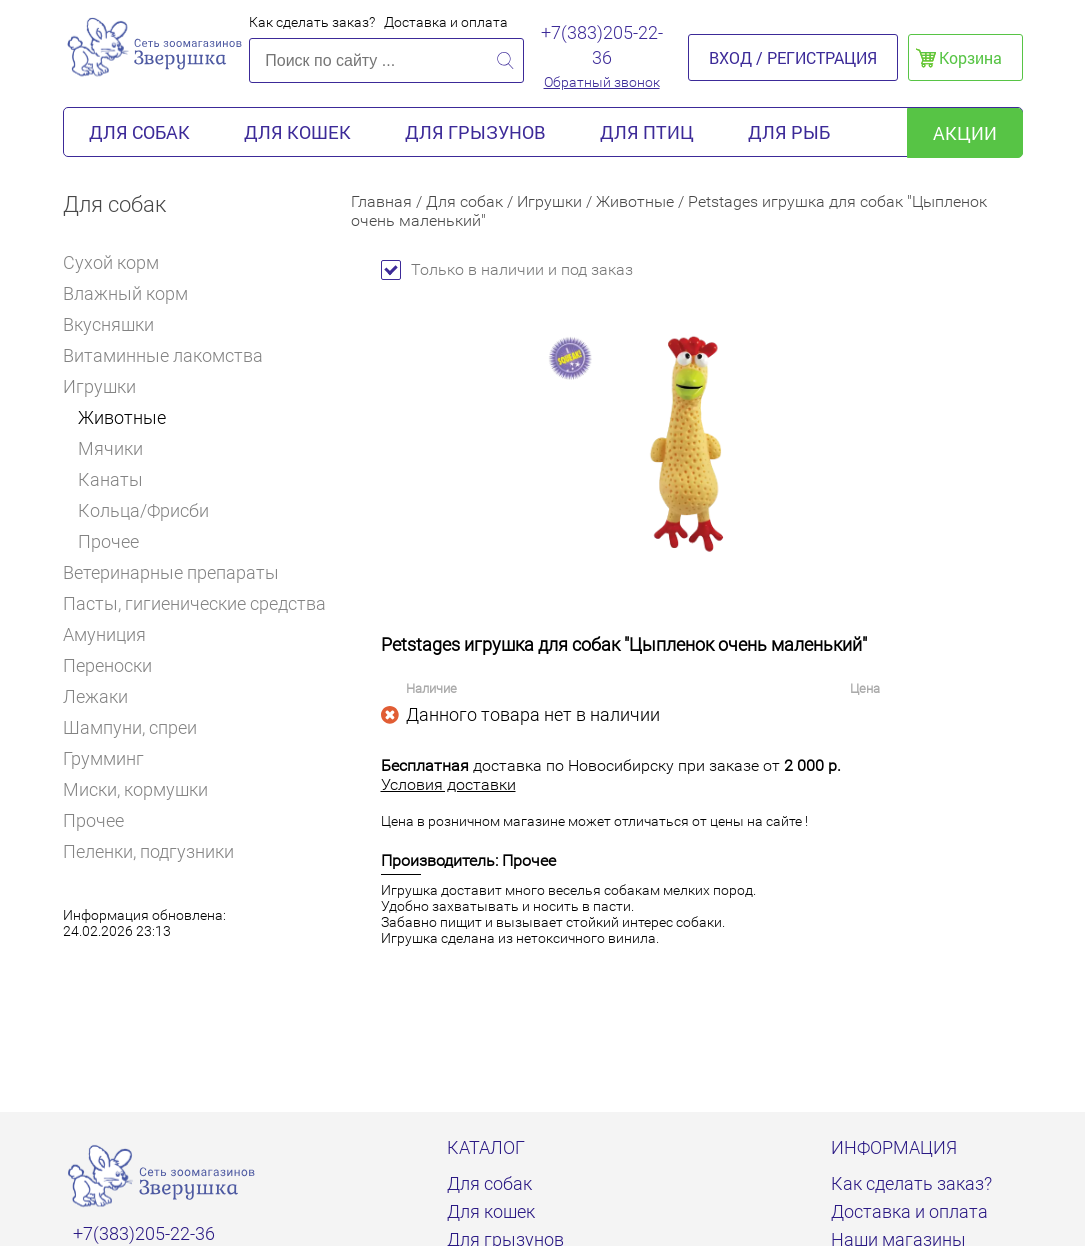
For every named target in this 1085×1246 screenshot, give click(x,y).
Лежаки (95, 696)
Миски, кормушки (135, 789)
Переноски (107, 665)
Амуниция (113, 634)
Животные (122, 417)
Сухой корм (119, 262)
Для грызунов (475, 132)
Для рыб (789, 132)
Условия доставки (448, 784)
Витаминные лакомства (171, 355)
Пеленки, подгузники (148, 851)
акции (965, 133)
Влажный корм (134, 293)
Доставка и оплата (446, 22)
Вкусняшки (117, 324)
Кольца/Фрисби (143, 510)
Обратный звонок (602, 82)
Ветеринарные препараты (179, 572)
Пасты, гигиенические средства (194, 603)
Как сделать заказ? (312, 22)
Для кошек (297, 132)
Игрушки (106, 386)
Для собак (139, 132)
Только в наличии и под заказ (507, 269)
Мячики (110, 448)
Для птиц (647, 132)
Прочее (108, 541)
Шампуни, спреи (130, 727)
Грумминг (112, 758)
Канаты (110, 479)
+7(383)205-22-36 (602, 45)
